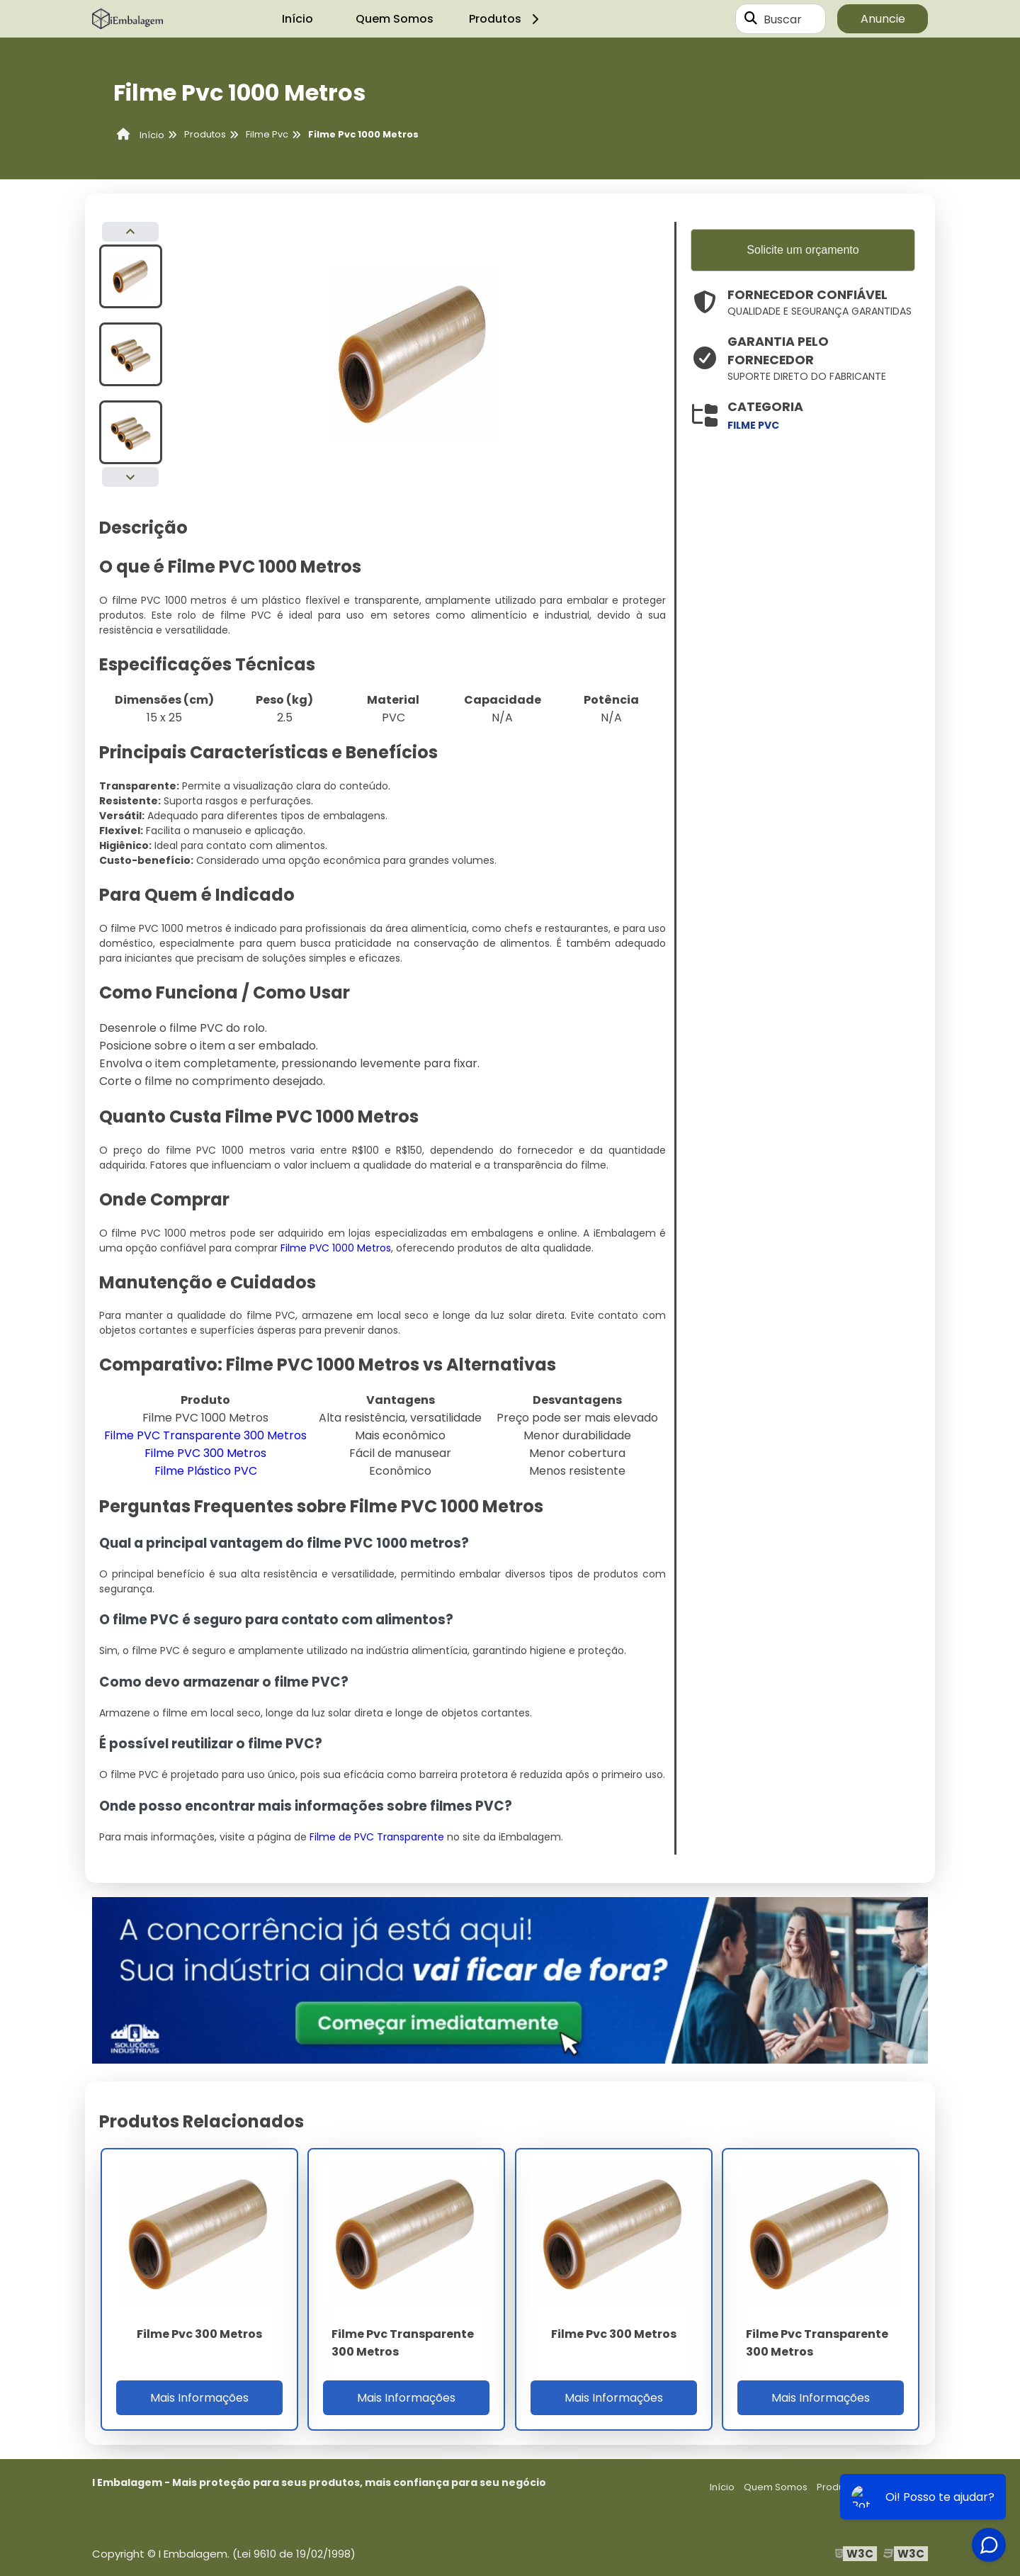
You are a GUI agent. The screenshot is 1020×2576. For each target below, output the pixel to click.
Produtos (506, 19)
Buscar (783, 19)
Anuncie (883, 19)
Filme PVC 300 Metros (205, 1453)
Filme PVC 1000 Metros (335, 1248)
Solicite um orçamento (802, 250)
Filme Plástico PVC (205, 1471)
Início (297, 19)
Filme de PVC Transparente (377, 1837)
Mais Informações (199, 2398)
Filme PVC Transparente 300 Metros (205, 1435)
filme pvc (753, 425)
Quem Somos (395, 19)
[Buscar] (750, 19)
